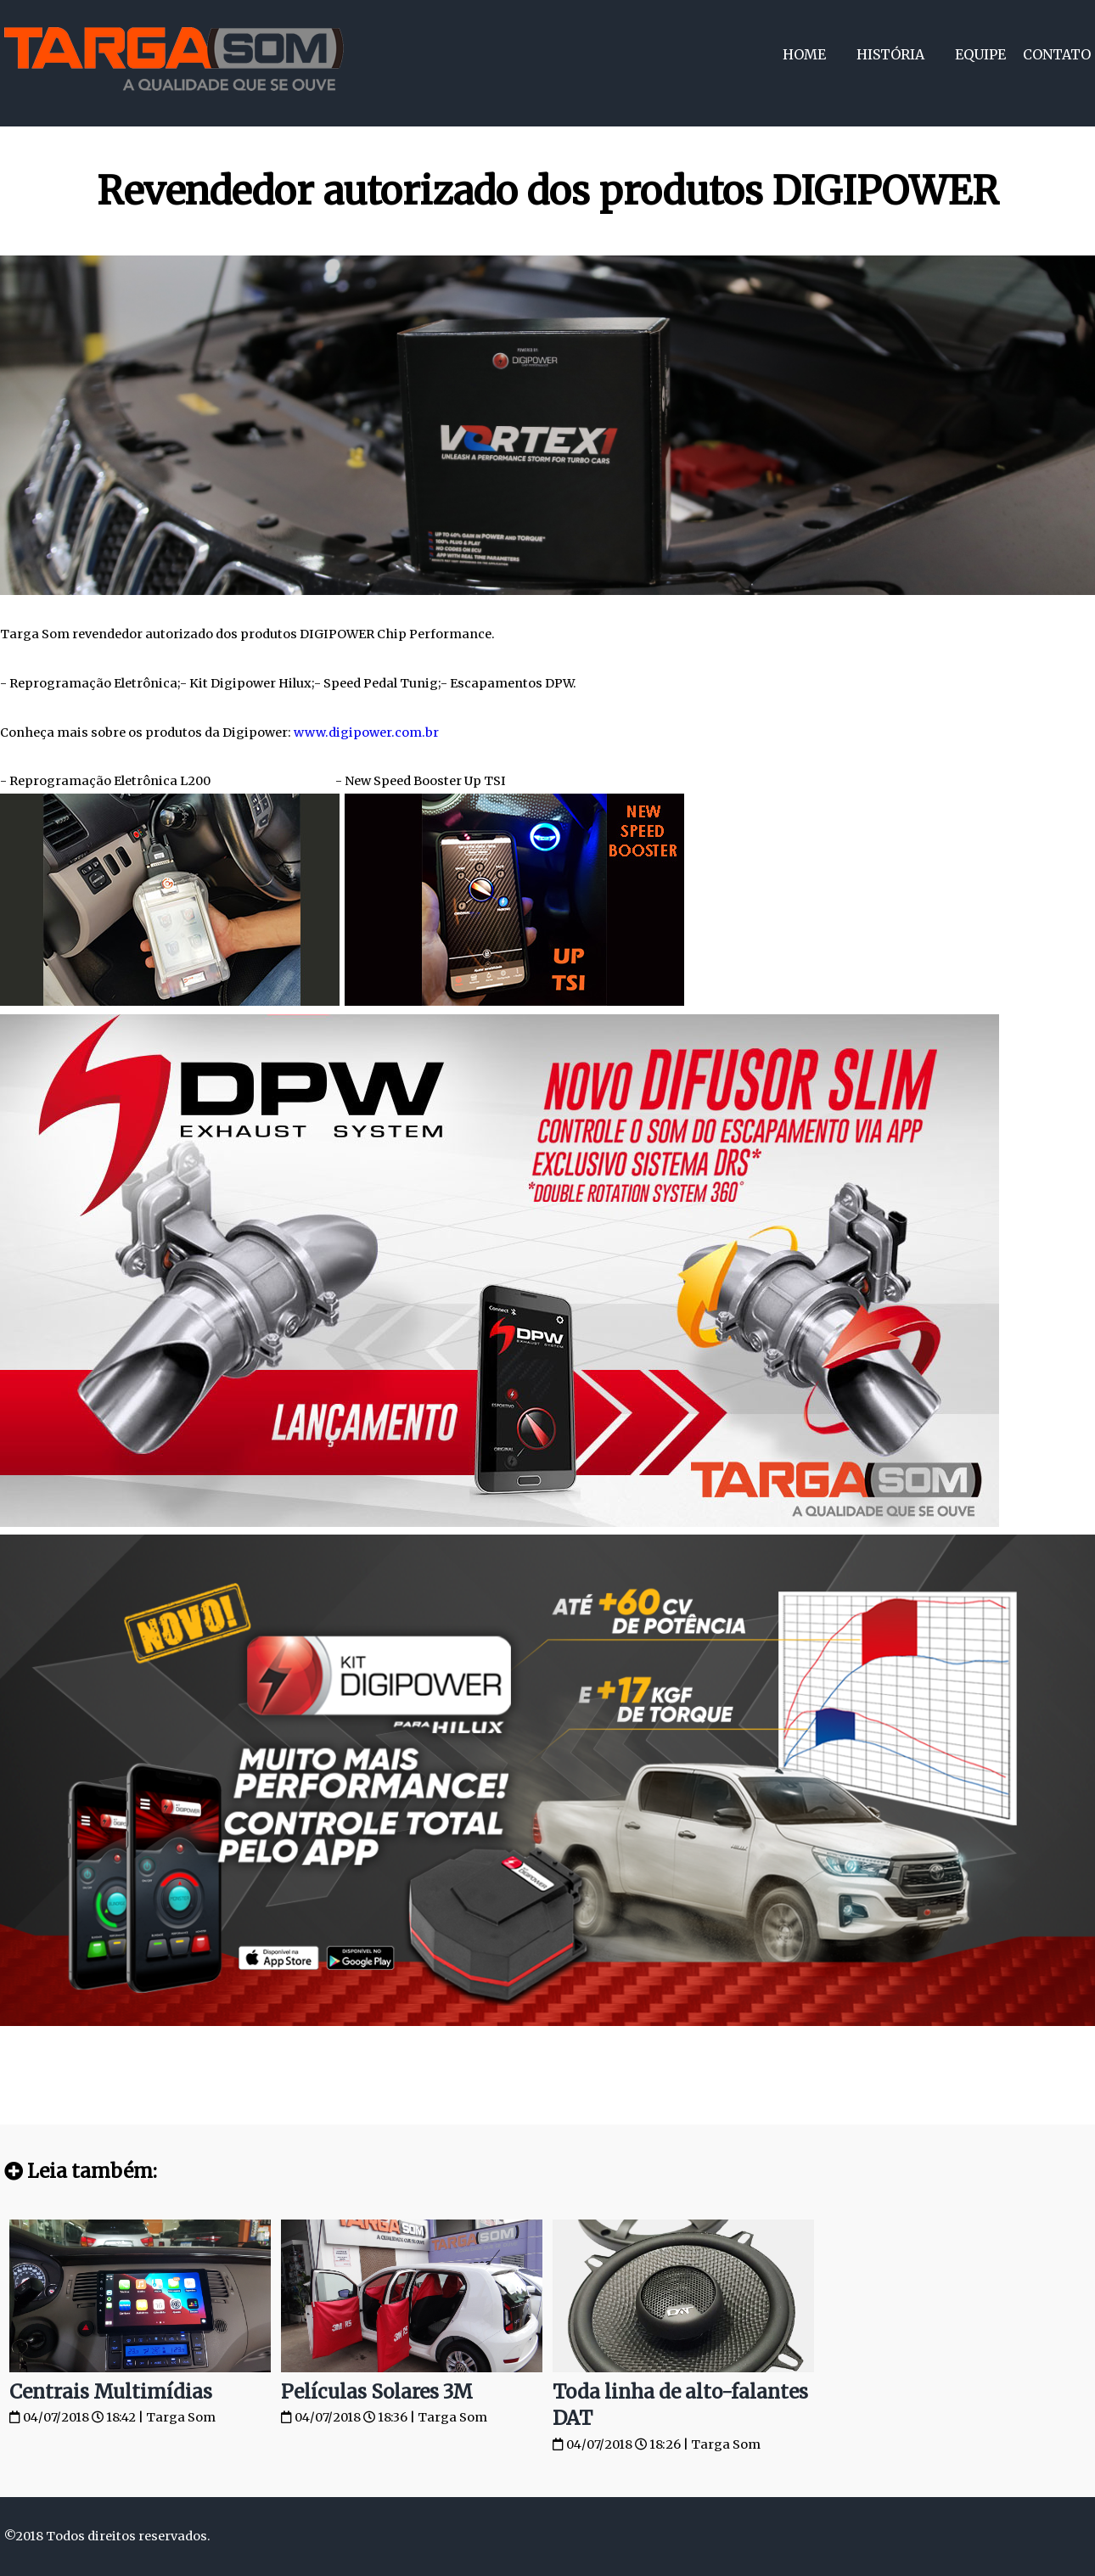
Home (804, 54)
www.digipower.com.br (366, 732)
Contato (1057, 54)
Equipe (980, 54)
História (890, 54)
